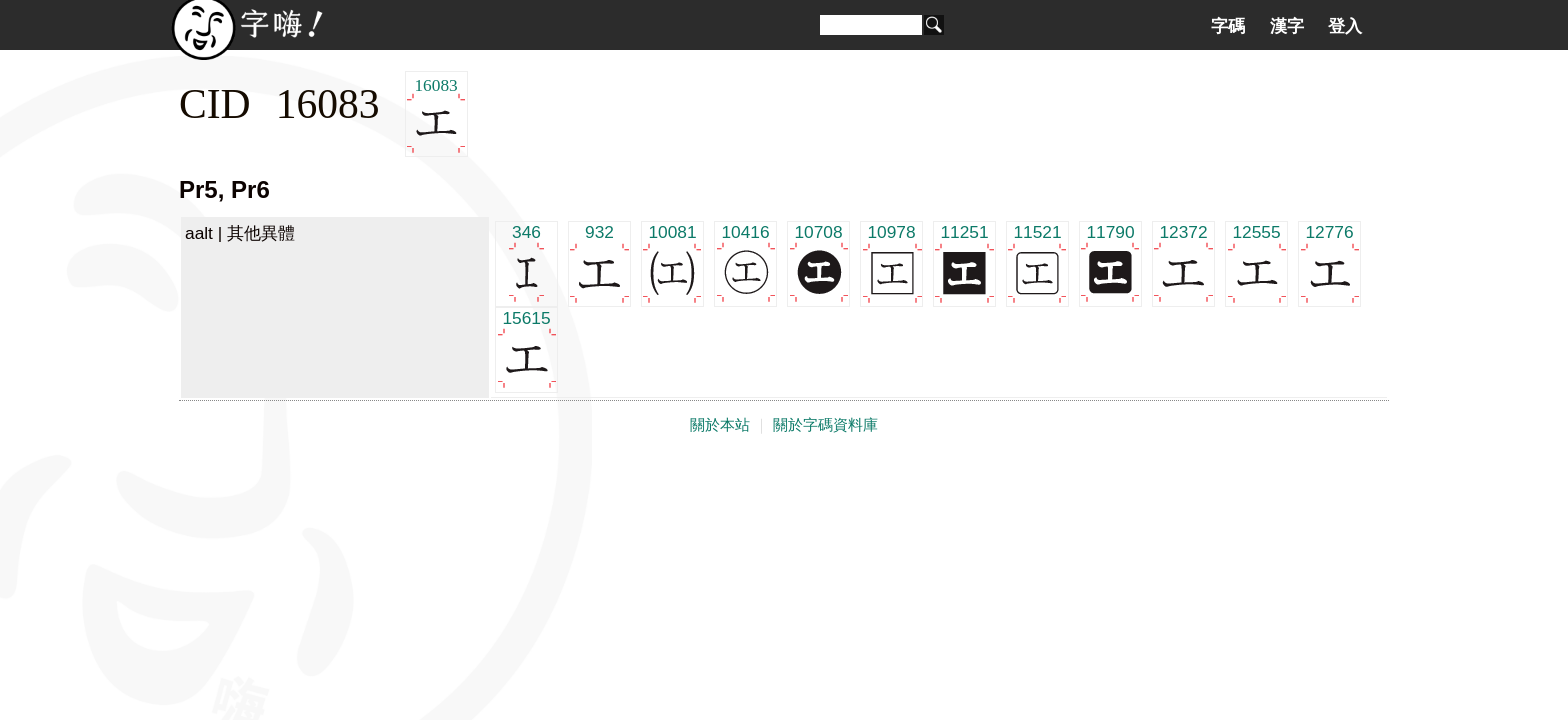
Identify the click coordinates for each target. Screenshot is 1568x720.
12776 (1329, 262)
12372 (1183, 262)
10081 (672, 262)
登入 (1345, 26)
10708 (818, 262)
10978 (891, 262)
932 (599, 262)
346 (526, 262)
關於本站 (720, 425)
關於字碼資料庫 (825, 425)
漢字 (1287, 26)
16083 (436, 114)
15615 (526, 348)
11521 (1037, 262)
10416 (745, 262)
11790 (1110, 262)
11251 (964, 262)
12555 (1256, 262)
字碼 (1228, 26)
